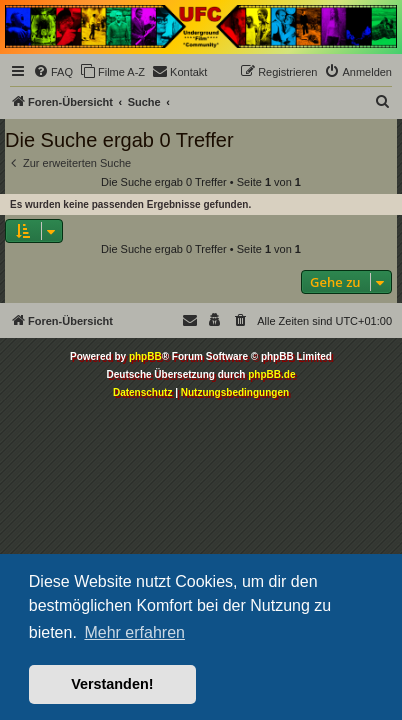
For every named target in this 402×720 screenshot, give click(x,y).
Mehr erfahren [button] (134, 632)
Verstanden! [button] (112, 684)
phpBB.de (271, 374)
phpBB (145, 356)
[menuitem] (53, 72)
